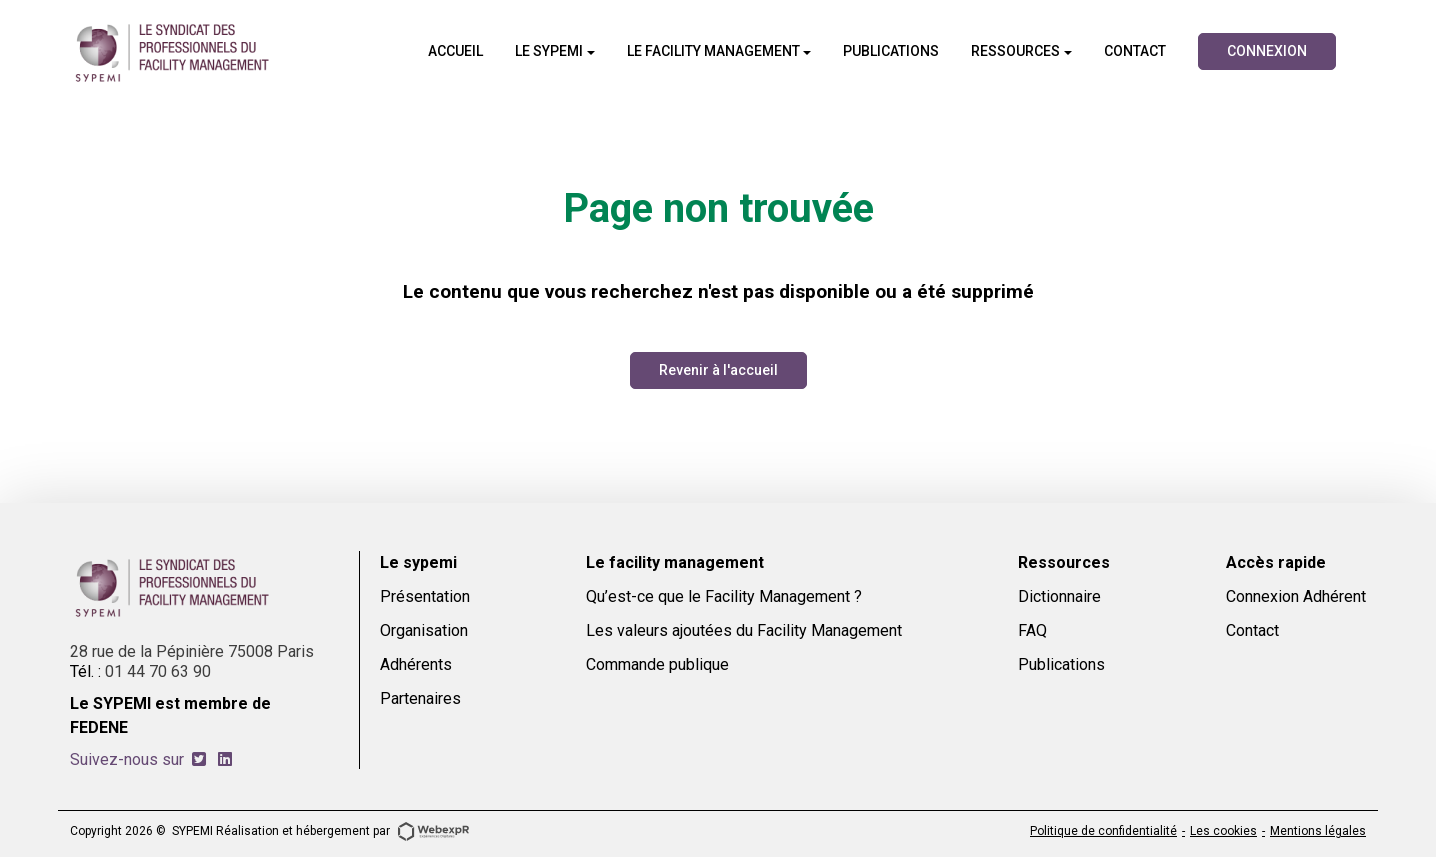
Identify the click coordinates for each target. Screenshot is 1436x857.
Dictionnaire (1059, 596)
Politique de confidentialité (1103, 831)
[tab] (199, 759)
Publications (1061, 664)
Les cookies (1223, 831)
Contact (1252, 630)
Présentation (425, 596)
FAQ (1032, 630)
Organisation (424, 630)
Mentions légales (1318, 831)
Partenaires (420, 698)
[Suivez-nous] (199, 759)
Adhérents (416, 664)
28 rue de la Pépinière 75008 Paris (192, 651)
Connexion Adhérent (1296, 596)
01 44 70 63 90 (158, 671)
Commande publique (657, 664)
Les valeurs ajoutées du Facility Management (744, 630)
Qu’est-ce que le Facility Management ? (724, 596)
